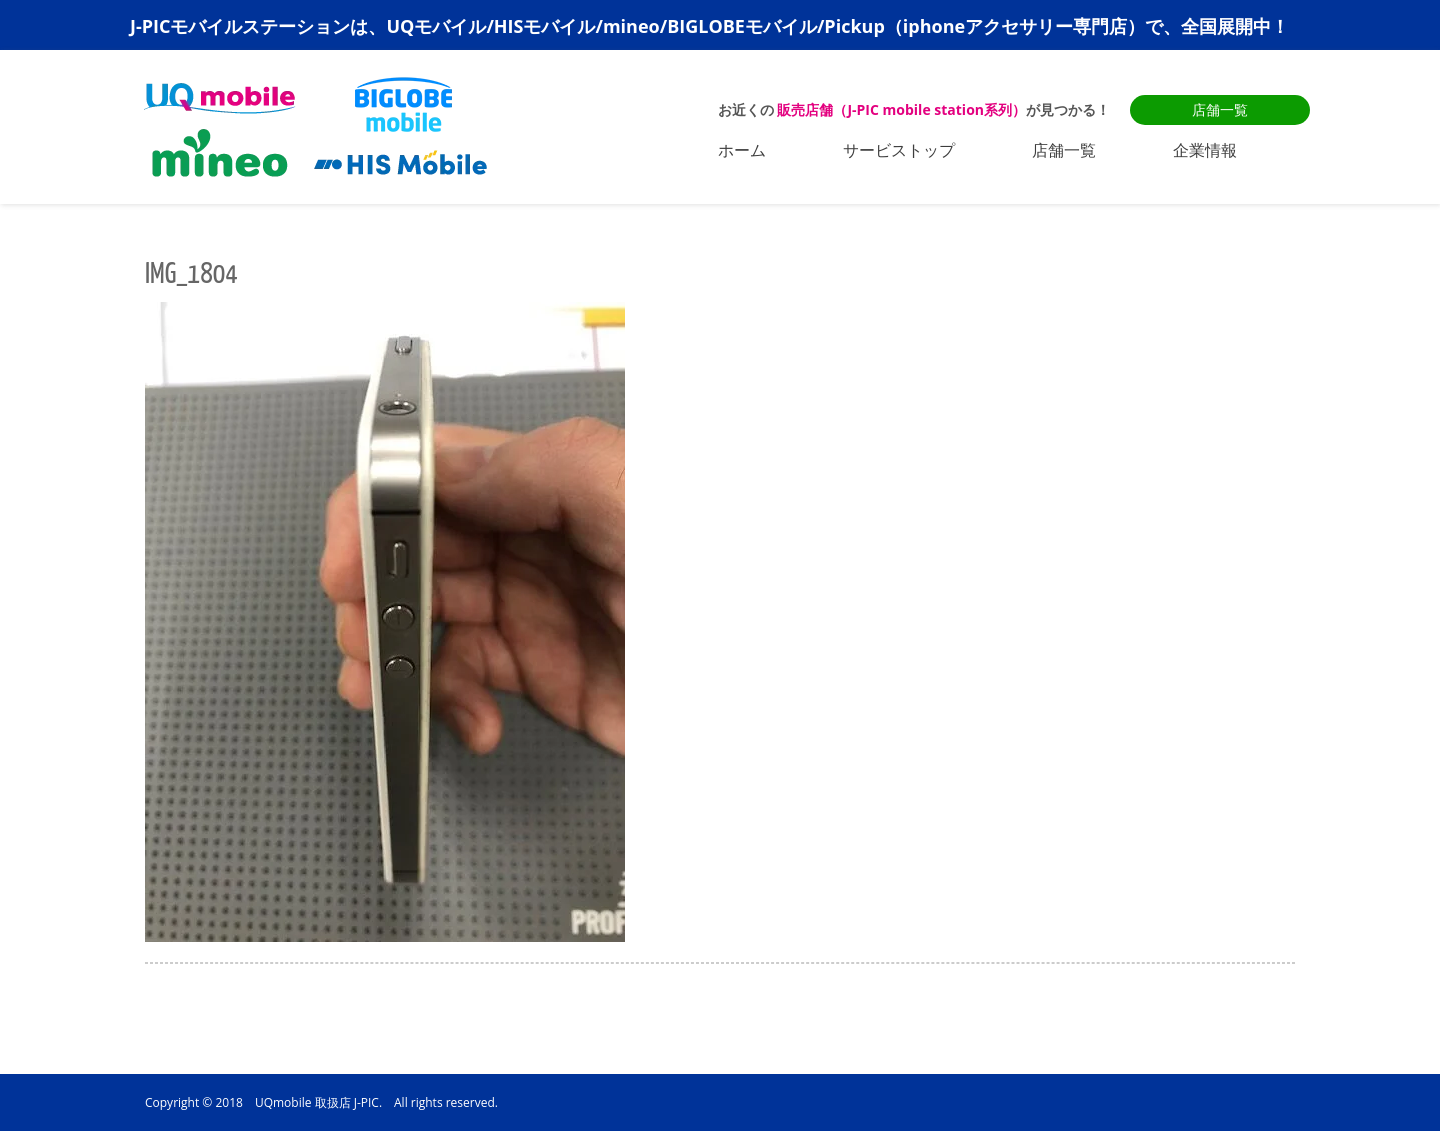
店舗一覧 (1220, 109)
